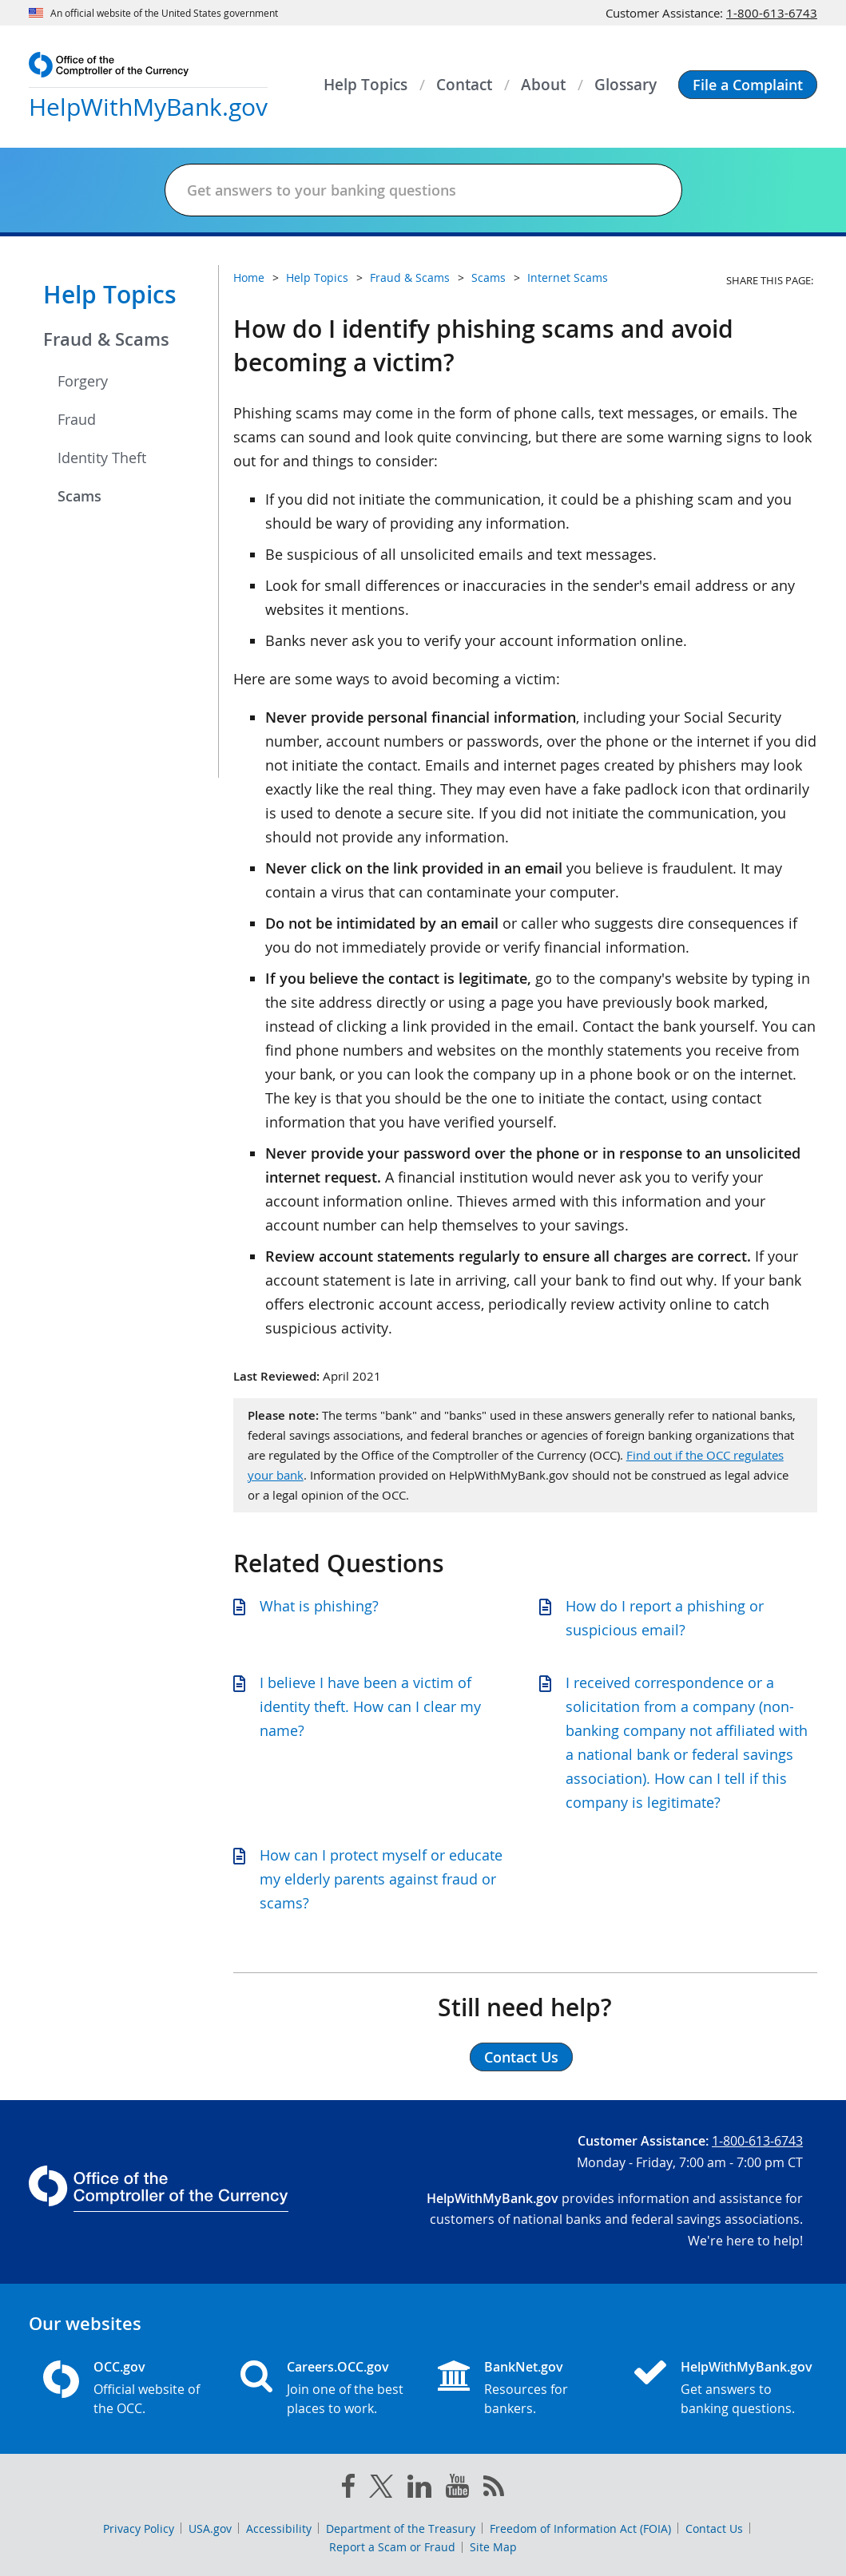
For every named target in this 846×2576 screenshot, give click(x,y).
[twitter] (381, 2490)
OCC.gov (119, 2367)
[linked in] (419, 2489)
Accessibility (279, 2528)
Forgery (83, 380)
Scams (79, 495)
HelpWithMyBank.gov (742, 2367)
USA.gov (210, 2528)
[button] (747, 84)
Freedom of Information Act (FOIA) (580, 2528)
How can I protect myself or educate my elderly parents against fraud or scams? (381, 1878)
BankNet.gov (523, 2367)
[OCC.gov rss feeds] (493, 2489)
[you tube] (457, 2489)
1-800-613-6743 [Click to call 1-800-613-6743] (771, 13)
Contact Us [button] (521, 2057)
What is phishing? (319, 1605)
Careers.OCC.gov (338, 2367)
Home (248, 277)
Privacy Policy (138, 2528)
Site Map (493, 2546)
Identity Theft (102, 457)
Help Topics (110, 295)
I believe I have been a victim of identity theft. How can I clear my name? (370, 1706)
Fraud (77, 419)
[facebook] (348, 2489)
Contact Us (714, 2528)
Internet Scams (567, 277)
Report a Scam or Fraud (392, 2546)
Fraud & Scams (106, 339)
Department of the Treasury (400, 2528)
